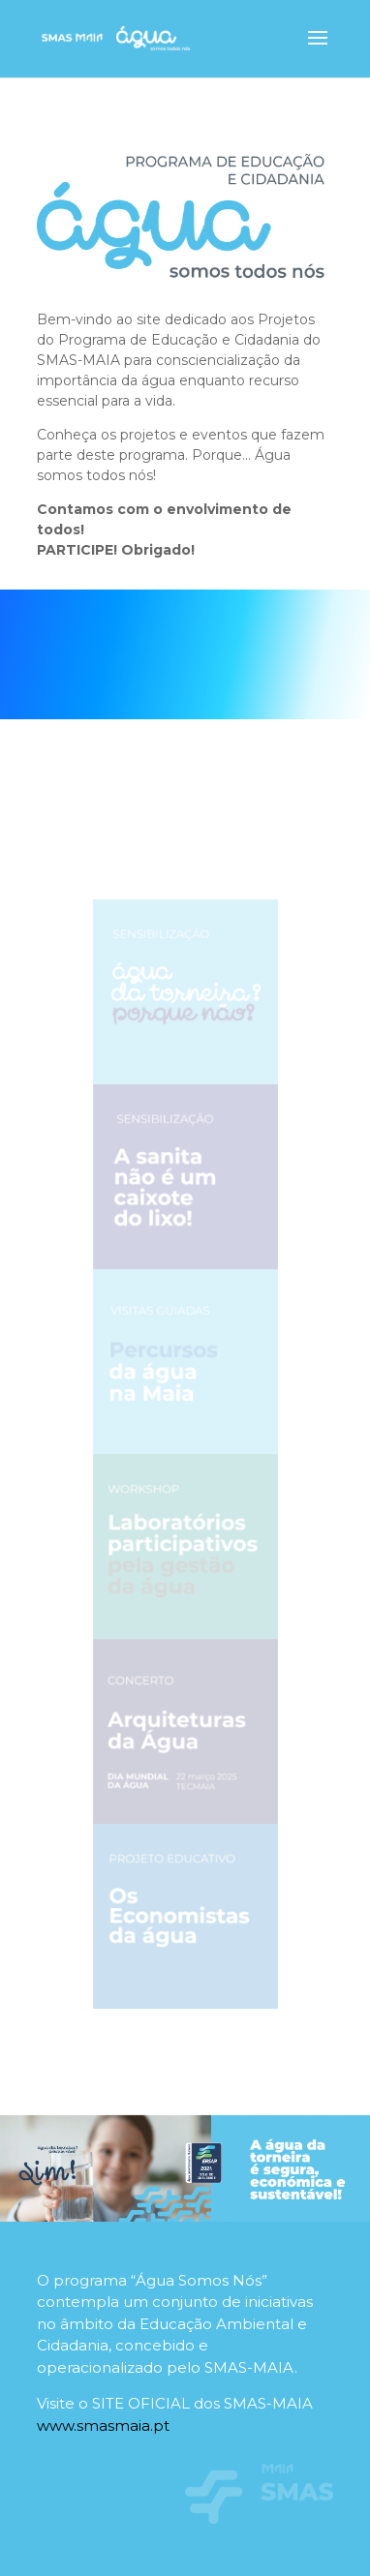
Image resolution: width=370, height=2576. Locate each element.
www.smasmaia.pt (103, 2425)
